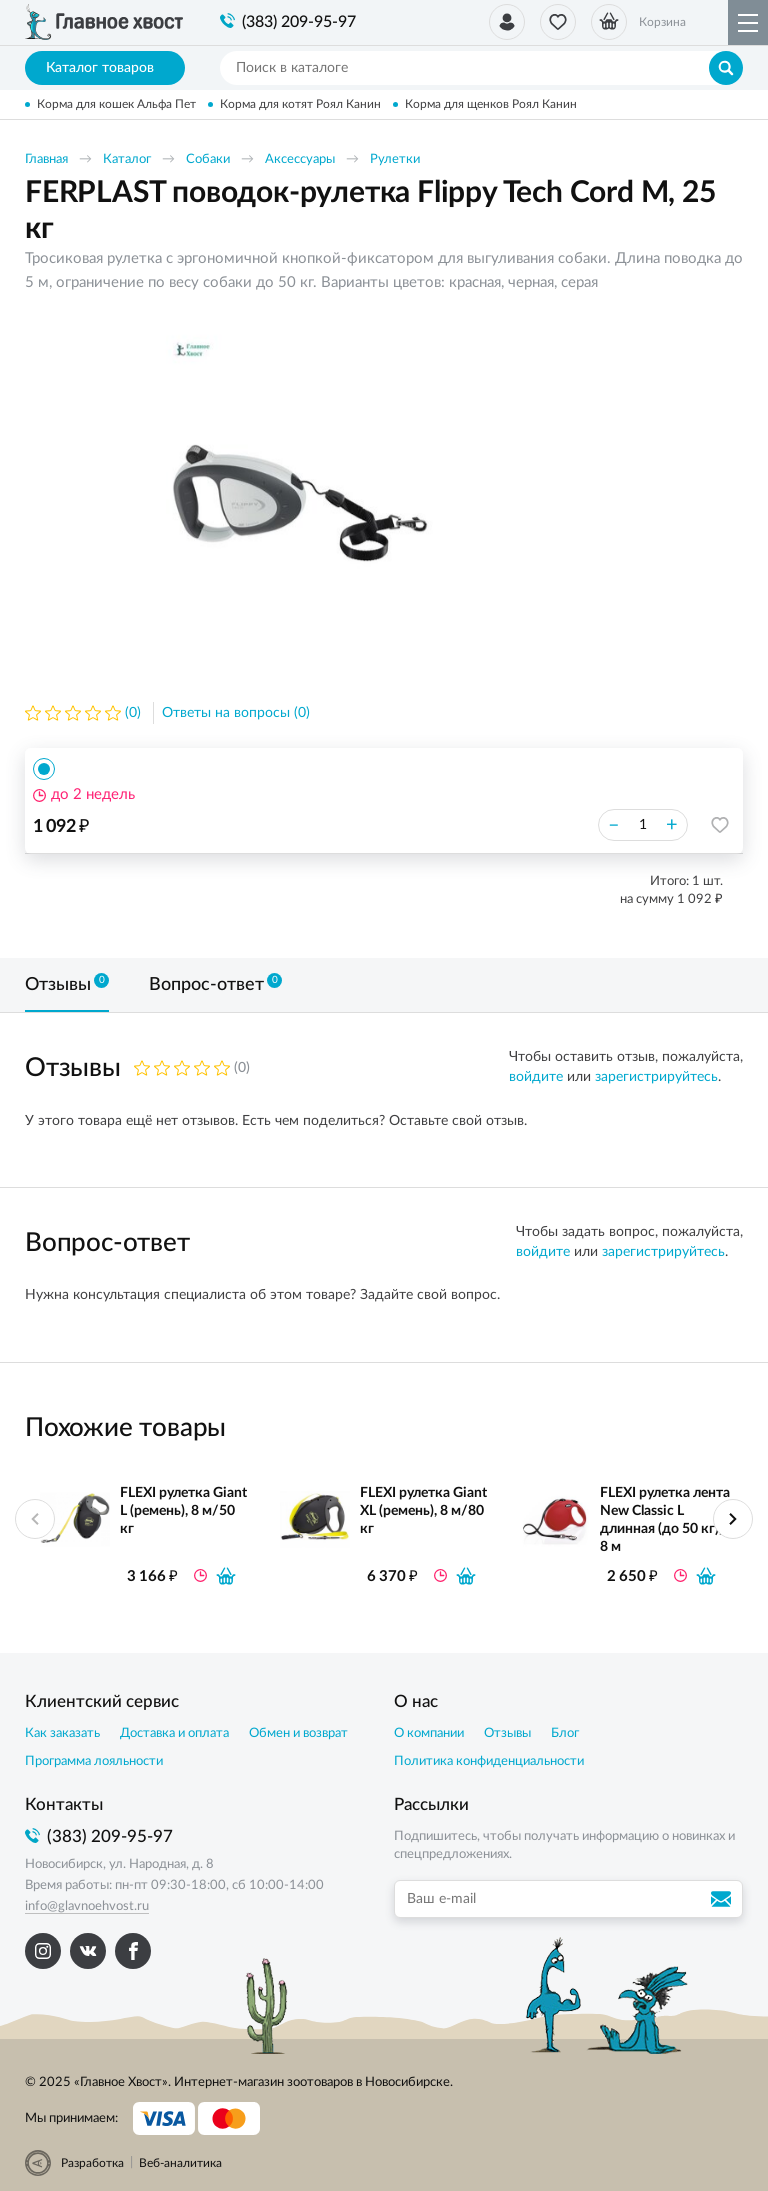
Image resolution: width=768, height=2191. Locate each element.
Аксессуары (300, 159)
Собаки (208, 159)
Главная (46, 159)
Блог (565, 1733)
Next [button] (733, 1519)
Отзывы (507, 1733)
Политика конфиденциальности (489, 1761)
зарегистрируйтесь (656, 1077)
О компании (429, 1733)
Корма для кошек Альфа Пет (116, 104)
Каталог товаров (105, 68)
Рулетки (395, 159)
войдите (536, 1077)
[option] (300, 497)
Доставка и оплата (174, 1733)
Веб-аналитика (180, 2163)
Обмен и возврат (298, 1733)
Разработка (92, 2163)
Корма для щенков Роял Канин (491, 104)
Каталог (127, 159)
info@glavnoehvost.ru (87, 1906)
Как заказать (62, 1733)
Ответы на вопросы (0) (236, 713)
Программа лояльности (94, 1761)
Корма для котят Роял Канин (300, 104)
